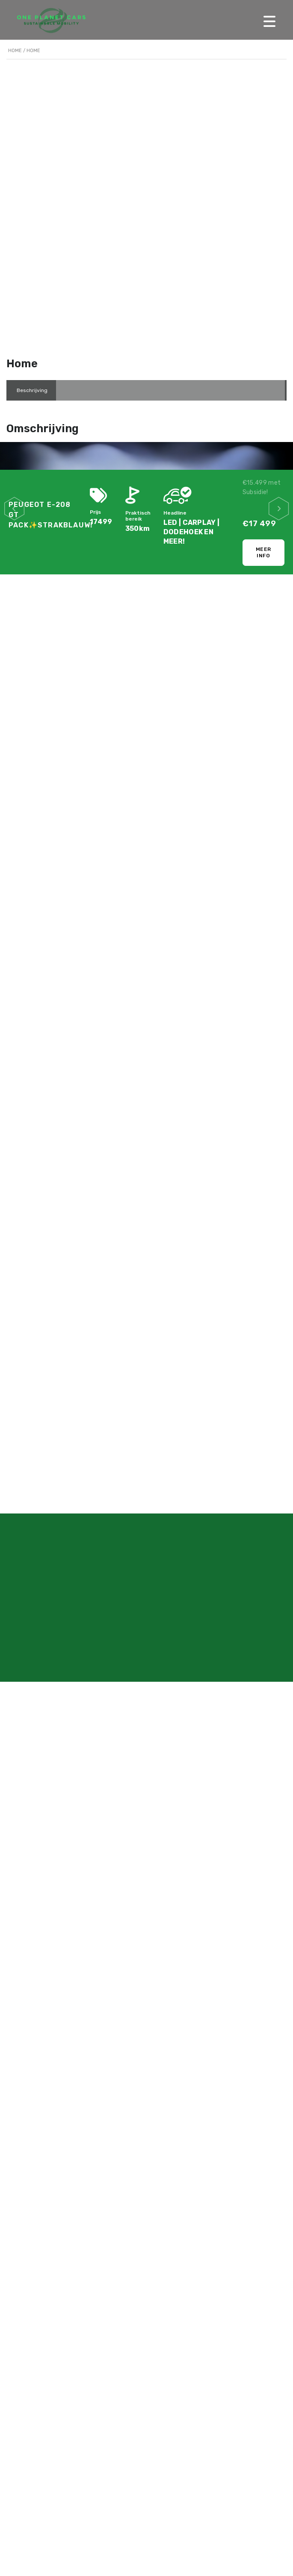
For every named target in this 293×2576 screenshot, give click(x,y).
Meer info (263, 552)
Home (15, 50)
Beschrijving (32, 390)
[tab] (32, 390)
